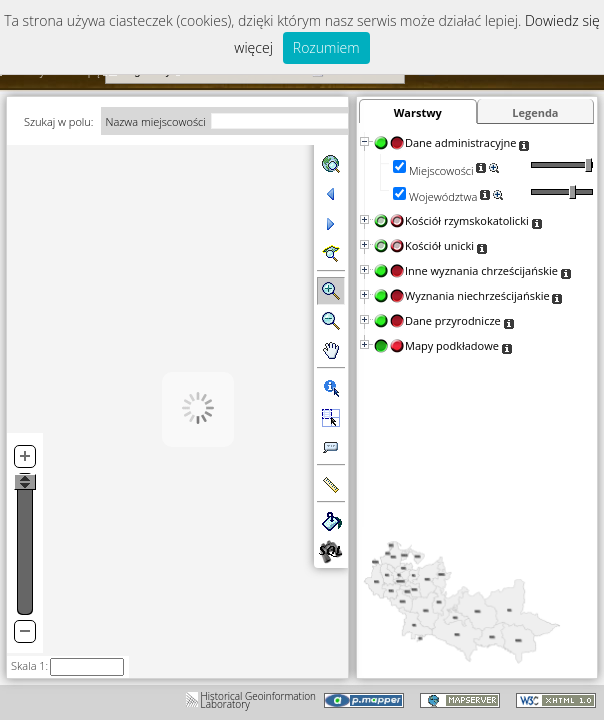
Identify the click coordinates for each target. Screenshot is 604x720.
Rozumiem (326, 47)
